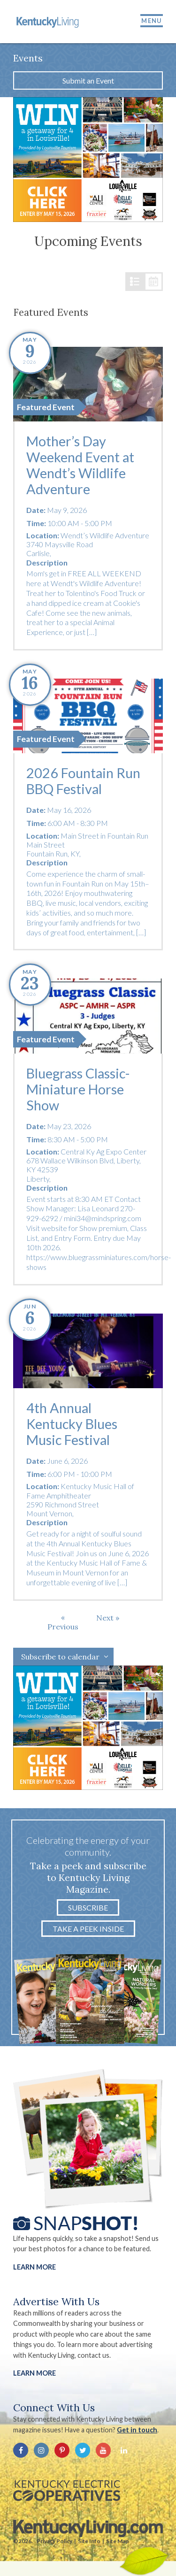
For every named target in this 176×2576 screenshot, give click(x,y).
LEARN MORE (34, 2373)
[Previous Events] (63, 1622)
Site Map (117, 2541)
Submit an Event (88, 80)
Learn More (34, 2267)
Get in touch (137, 2430)
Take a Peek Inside (88, 1928)
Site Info (89, 2541)
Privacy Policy (54, 2541)
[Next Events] (108, 1618)
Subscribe (88, 1907)
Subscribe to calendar (60, 1656)
